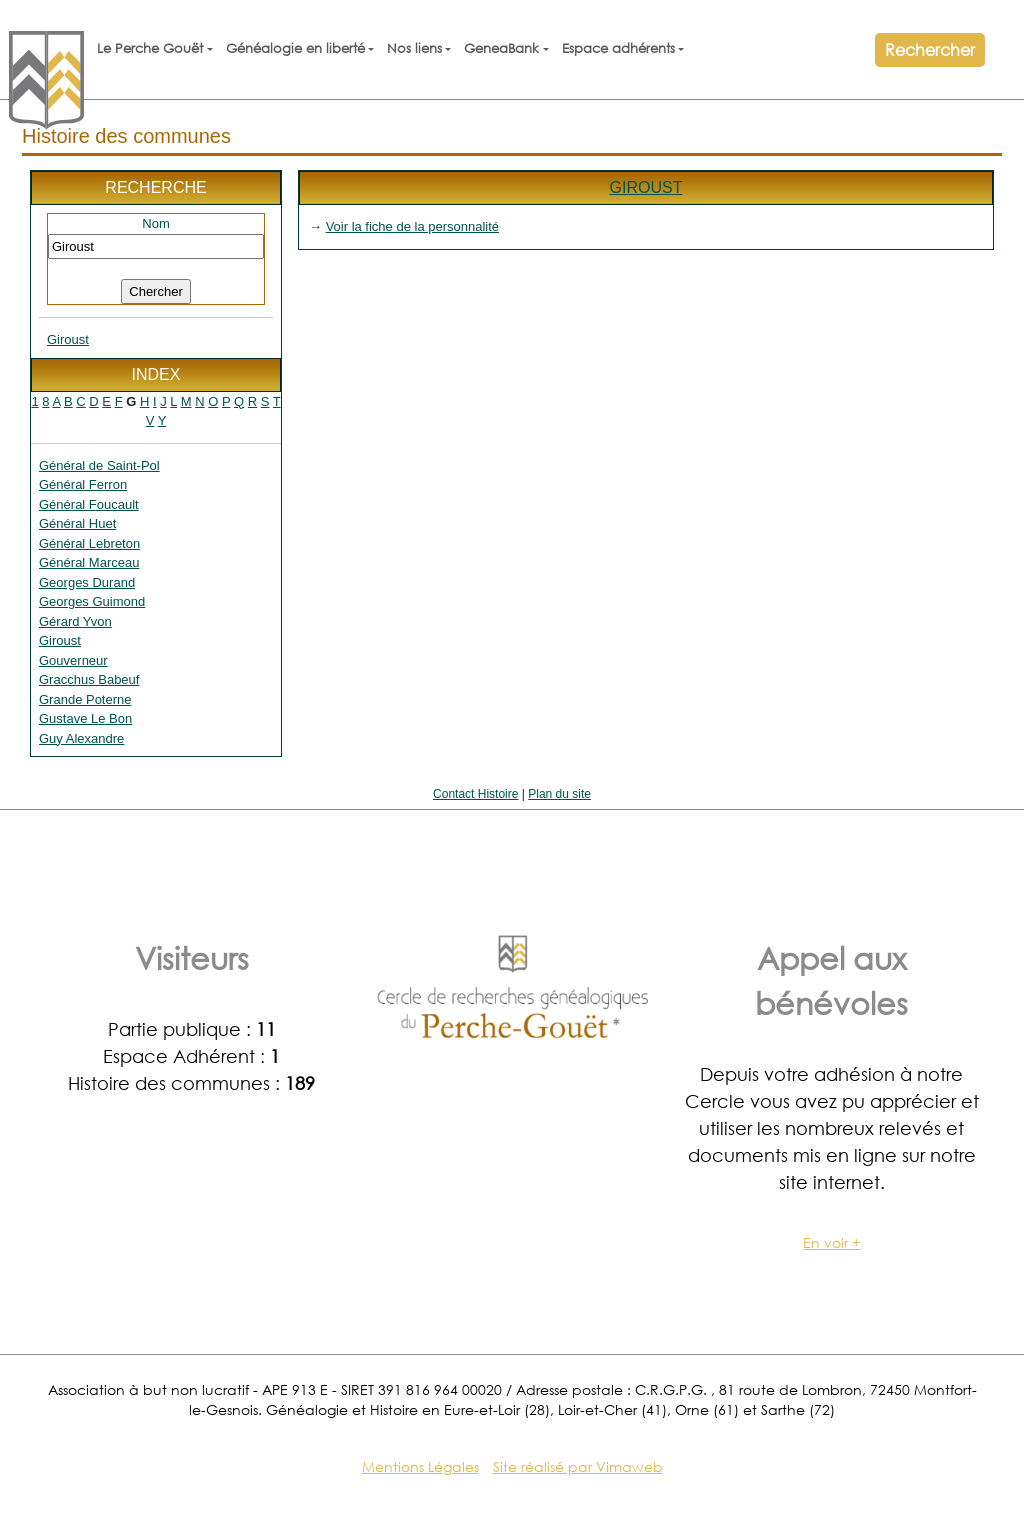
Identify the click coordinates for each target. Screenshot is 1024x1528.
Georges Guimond (92, 601)
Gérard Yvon (75, 621)
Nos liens (414, 48)
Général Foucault (89, 504)
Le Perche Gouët (150, 48)
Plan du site (559, 794)
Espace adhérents (618, 48)
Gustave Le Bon (85, 718)
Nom (155, 223)
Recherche (155, 187)
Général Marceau (89, 562)
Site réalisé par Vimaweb (578, 1466)
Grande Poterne (85, 699)
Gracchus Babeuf (89, 679)
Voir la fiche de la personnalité (412, 226)
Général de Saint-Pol (99, 465)
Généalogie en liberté (295, 48)
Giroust (68, 339)
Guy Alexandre (81, 738)
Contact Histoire (475, 794)
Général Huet (77, 523)
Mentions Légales (420, 1466)
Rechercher (930, 49)
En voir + (831, 1242)
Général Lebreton (89, 543)
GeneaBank (501, 48)
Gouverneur (73, 660)
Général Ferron (83, 484)
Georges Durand (87, 582)
